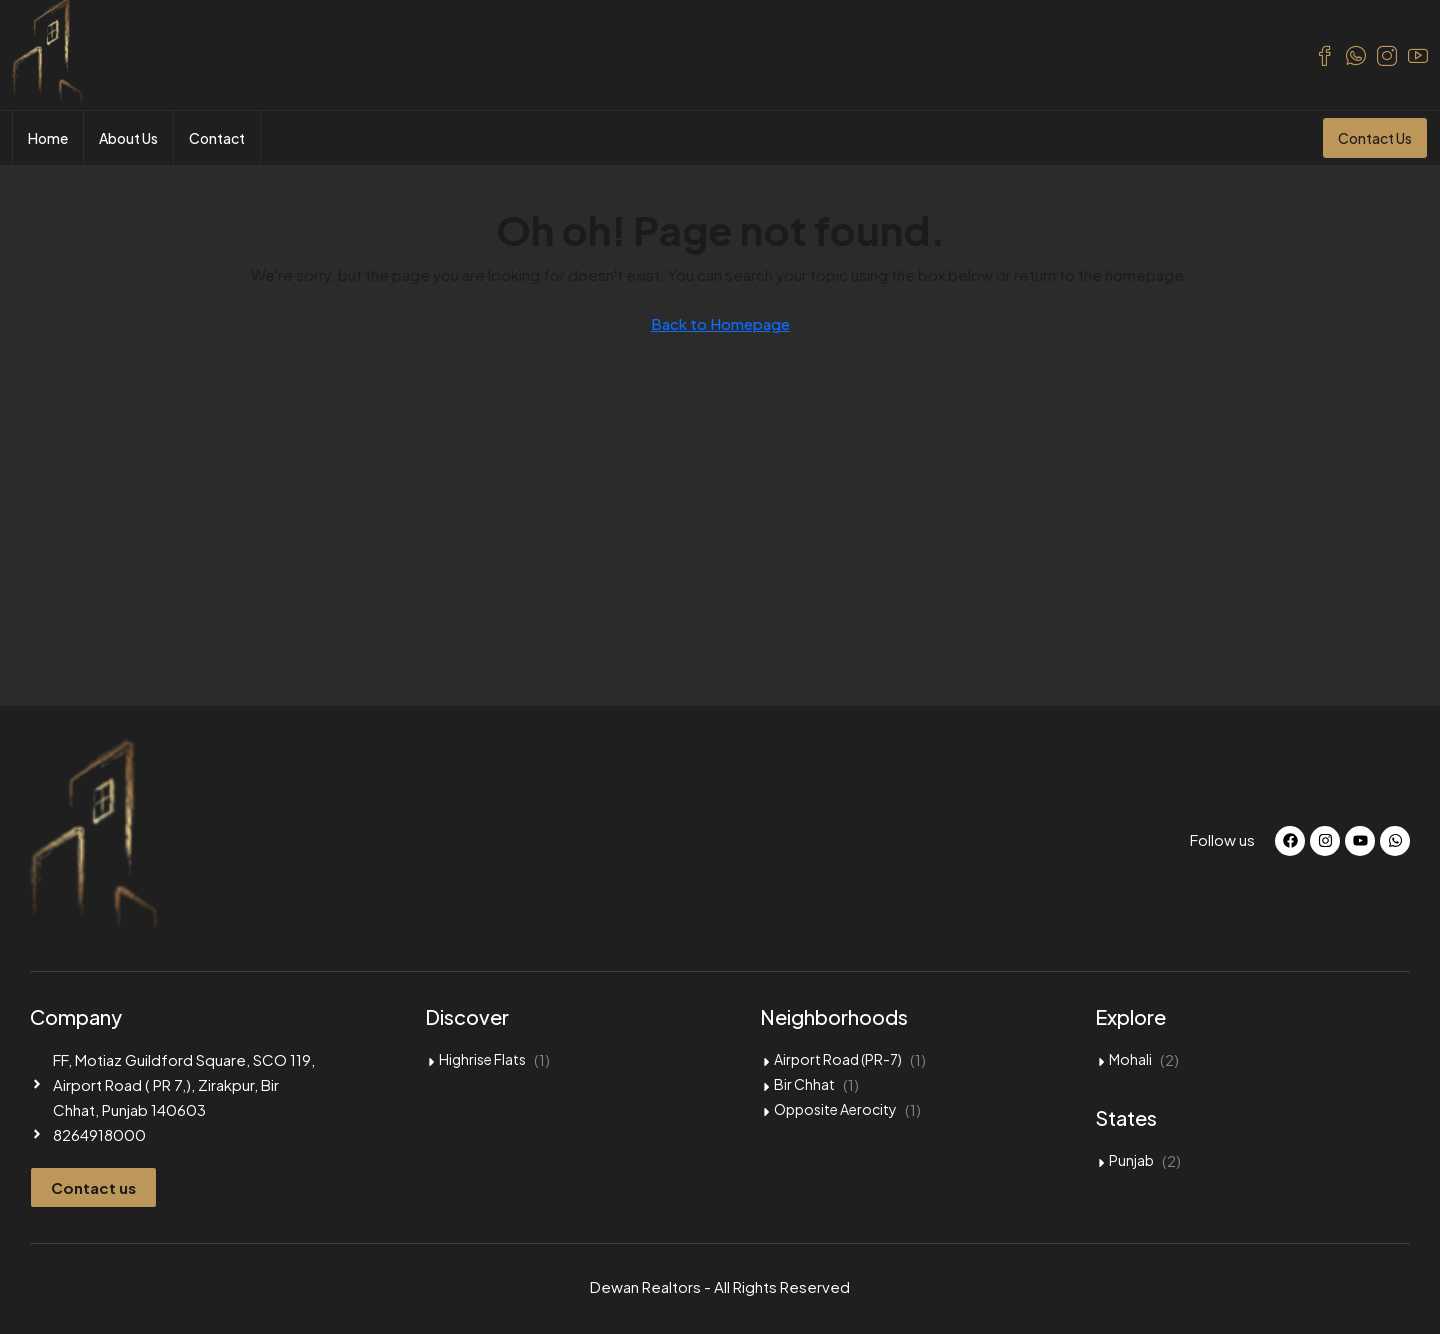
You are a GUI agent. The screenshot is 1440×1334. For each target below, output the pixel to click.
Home (48, 138)
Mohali (1130, 1059)
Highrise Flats (482, 1059)
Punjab (1131, 1160)
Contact (217, 138)
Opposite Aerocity (835, 1109)
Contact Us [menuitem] (1375, 138)
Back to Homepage (720, 323)
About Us (128, 138)
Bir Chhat (804, 1084)
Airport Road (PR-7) (838, 1059)
